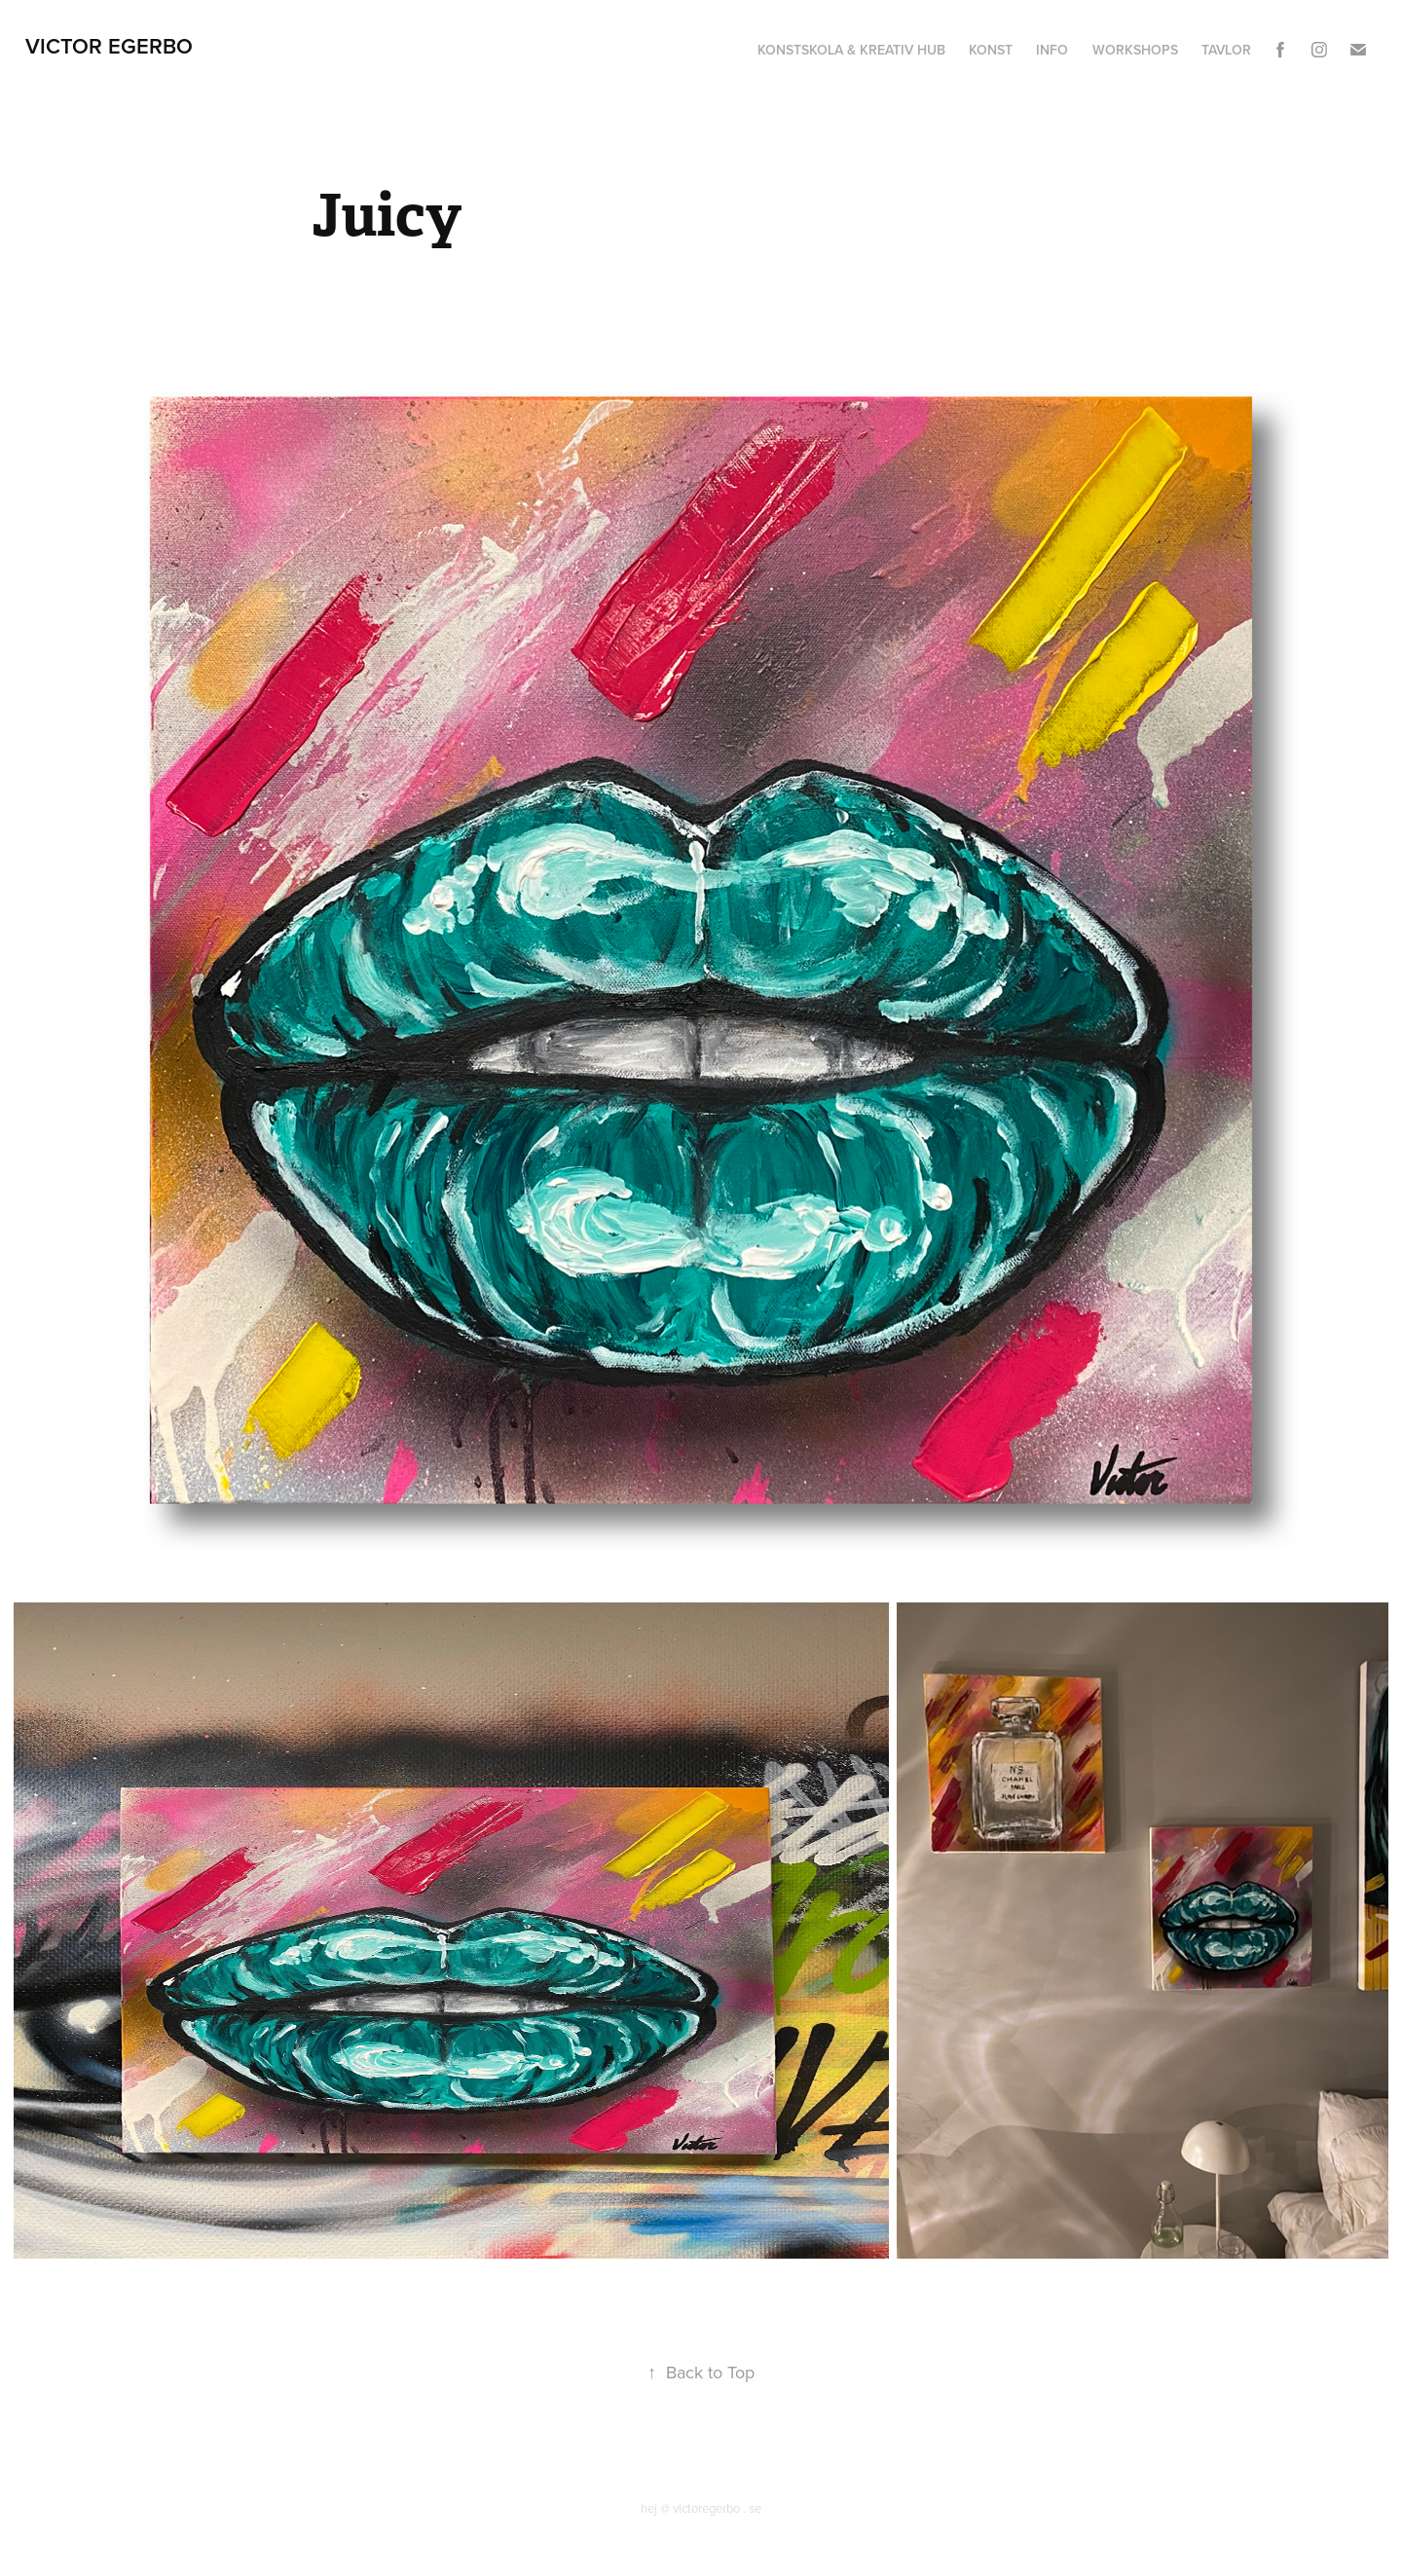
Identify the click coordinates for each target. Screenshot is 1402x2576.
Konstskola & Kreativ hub (851, 49)
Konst (991, 49)
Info (1052, 49)
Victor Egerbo (109, 45)
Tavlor (1226, 49)
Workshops (1135, 49)
